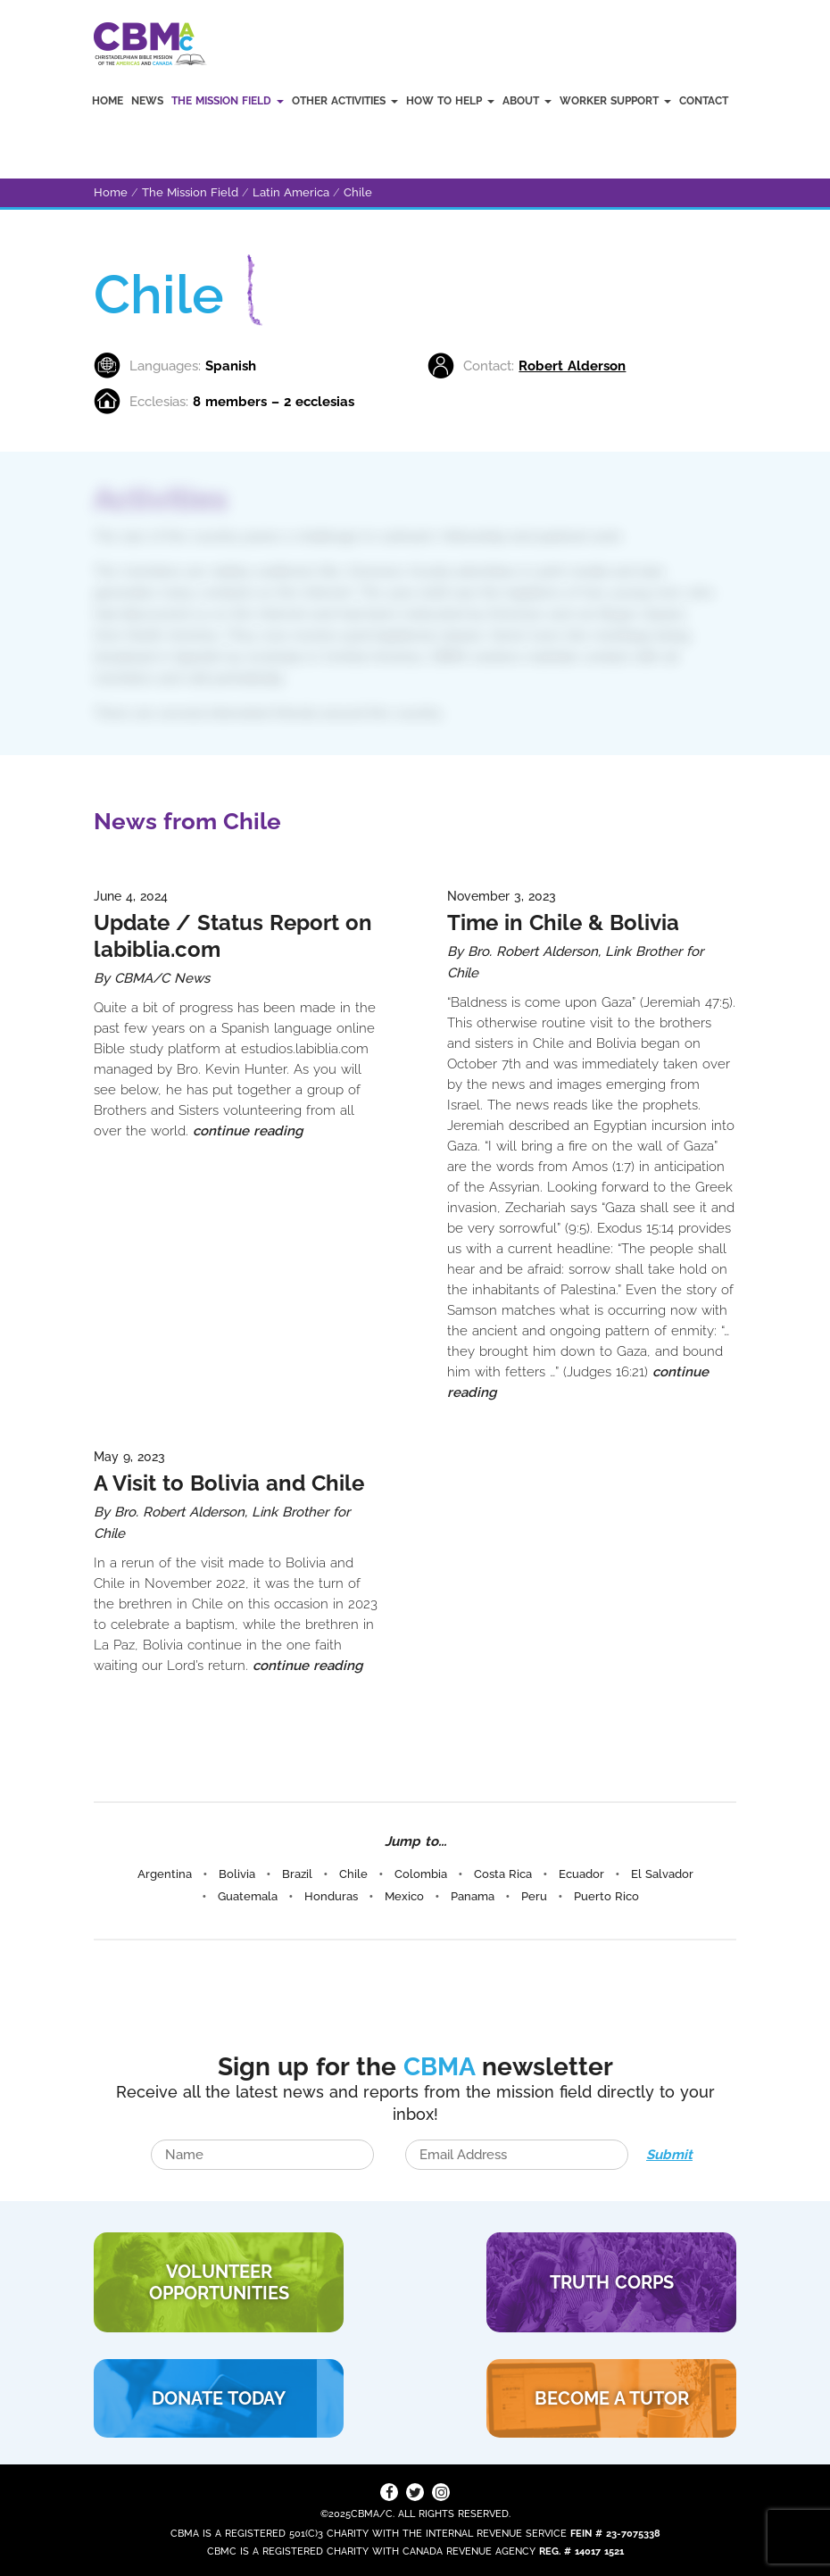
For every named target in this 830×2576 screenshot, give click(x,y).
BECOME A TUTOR (612, 2398)
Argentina (164, 1874)
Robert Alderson (572, 366)
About (527, 101)
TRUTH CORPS (612, 2282)
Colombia (420, 1874)
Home (107, 101)
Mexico (404, 1896)
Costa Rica (503, 1874)
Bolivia (237, 1874)
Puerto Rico (606, 1896)
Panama (472, 1896)
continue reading (248, 1131)
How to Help (450, 101)
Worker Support (615, 101)
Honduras (331, 1896)
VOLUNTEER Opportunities (219, 2282)
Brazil (297, 1874)
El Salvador (662, 1874)
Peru (534, 1896)
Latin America (291, 192)
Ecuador (581, 1874)
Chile (358, 192)
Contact (703, 101)
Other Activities (345, 101)
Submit (669, 2155)
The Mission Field (227, 101)
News (147, 101)
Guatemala (248, 1896)
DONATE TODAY (219, 2398)
